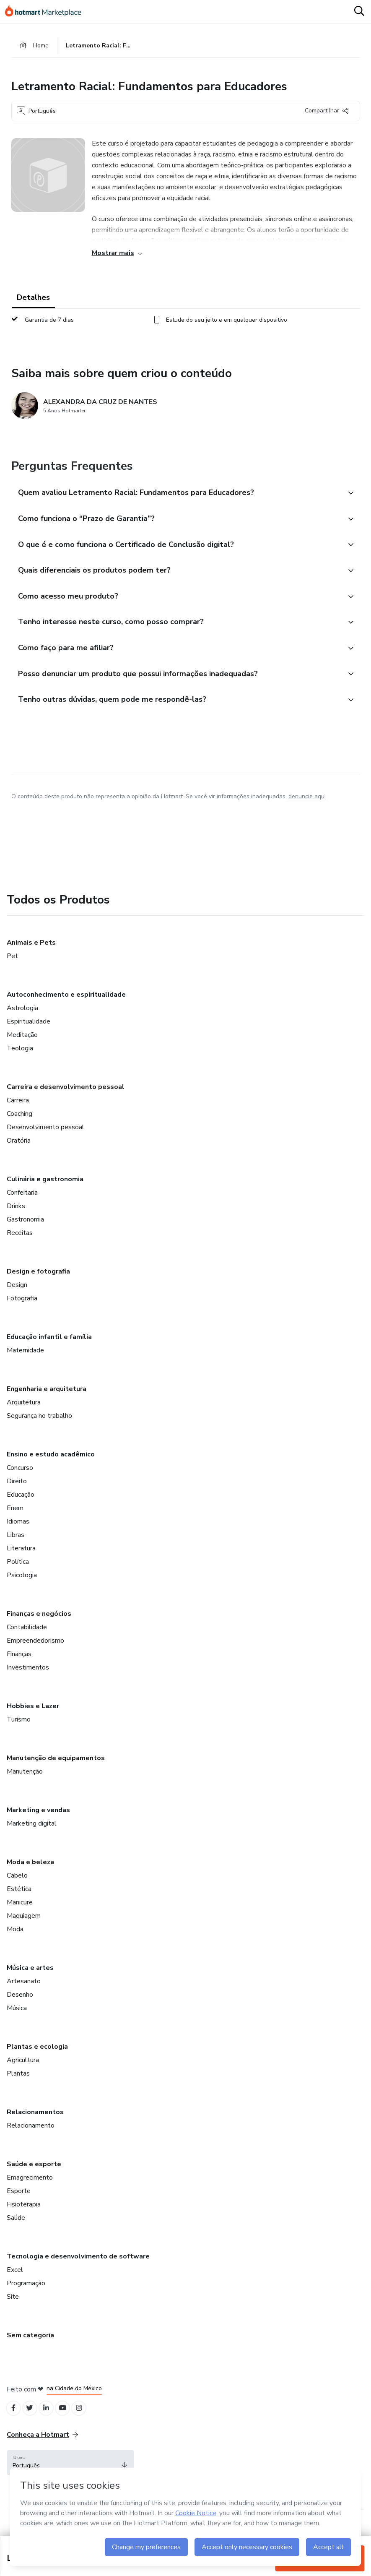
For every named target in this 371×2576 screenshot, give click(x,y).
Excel (15, 2284)
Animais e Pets (31, 956)
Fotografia (22, 1312)
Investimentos (28, 1681)
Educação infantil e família (49, 1351)
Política (18, 1576)
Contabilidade (27, 1641)
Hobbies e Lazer (33, 1720)
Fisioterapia (24, 2218)
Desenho (20, 2008)
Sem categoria (30, 2349)
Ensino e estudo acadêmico (51, 1468)
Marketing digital (32, 1837)
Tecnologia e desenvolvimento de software (78, 2270)
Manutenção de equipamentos (56, 1772)
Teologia (20, 1062)
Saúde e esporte (34, 2178)
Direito (17, 1495)
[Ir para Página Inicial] (47, 11)
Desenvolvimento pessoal (45, 1141)
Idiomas (18, 1535)
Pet (12, 970)
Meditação (22, 1049)
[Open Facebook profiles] (14, 2423)
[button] (176, 496)
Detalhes (33, 300)
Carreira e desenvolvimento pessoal (66, 1101)
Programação (26, 2297)
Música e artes (30, 1982)
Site (13, 2311)
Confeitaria (22, 1206)
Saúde (16, 2232)
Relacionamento (30, 2139)
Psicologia (22, 1589)
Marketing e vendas (38, 1824)
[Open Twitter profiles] (32, 2423)
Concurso (20, 1482)
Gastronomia (25, 1233)
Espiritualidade (28, 1035)
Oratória (19, 1154)
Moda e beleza (30, 1876)
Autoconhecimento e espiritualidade (66, 1008)
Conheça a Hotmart (42, 2450)
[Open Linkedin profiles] (51, 2423)
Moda (15, 1943)
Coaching (19, 1128)
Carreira (18, 1114)
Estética (19, 1903)
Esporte (19, 2205)
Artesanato (24, 1995)
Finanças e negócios (39, 1628)
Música (17, 2022)
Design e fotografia (38, 1285)
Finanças (19, 1668)
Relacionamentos (35, 2126)
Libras (15, 1549)
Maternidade (25, 1364)
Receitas (20, 1247)
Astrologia (22, 1022)
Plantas (18, 2087)
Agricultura (23, 2074)
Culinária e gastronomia (45, 1193)
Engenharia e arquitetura (46, 1403)
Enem (15, 1522)
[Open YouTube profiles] (69, 2423)
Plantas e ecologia (37, 2060)
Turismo (19, 1733)
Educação (20, 1508)
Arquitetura (24, 1416)
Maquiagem (24, 1930)
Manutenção (25, 1785)
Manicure (20, 1916)
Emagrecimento (30, 2191)
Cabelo (17, 1889)
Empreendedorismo (35, 1654)
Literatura (21, 1562)
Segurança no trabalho (39, 1430)
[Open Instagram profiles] (88, 2423)
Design (17, 1299)
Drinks (16, 1220)
